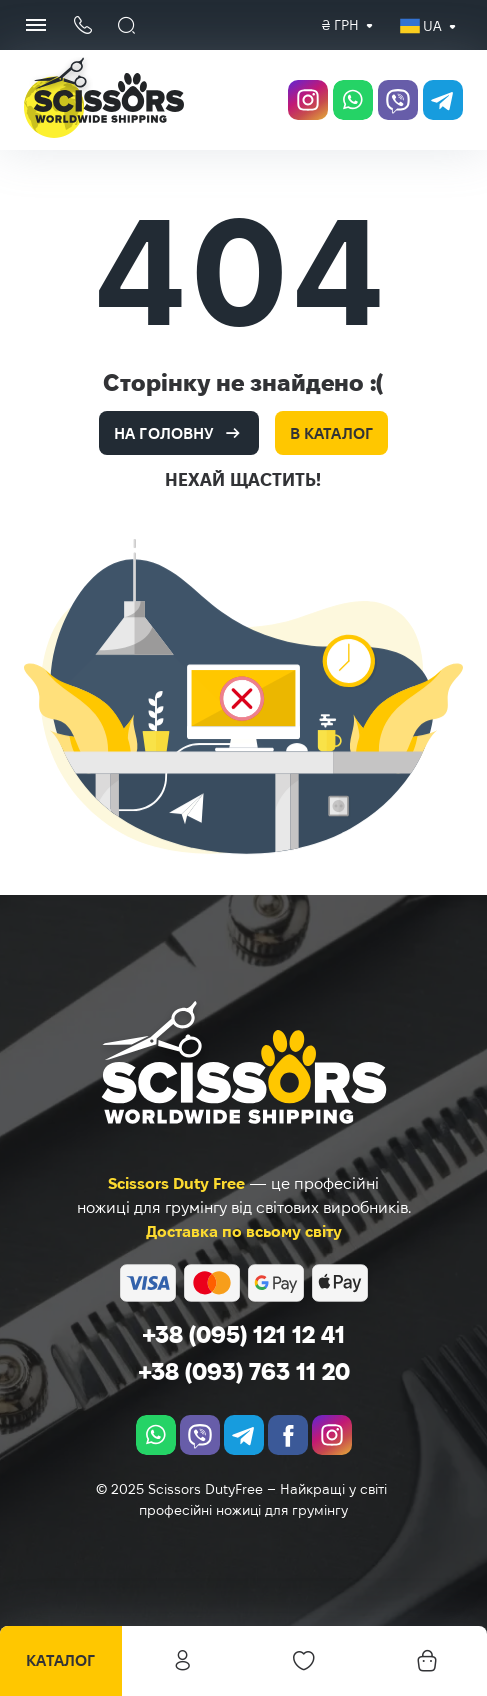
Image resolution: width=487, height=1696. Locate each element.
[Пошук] (127, 25)
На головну (164, 433)
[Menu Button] (36, 25)
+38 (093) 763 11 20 (244, 1371)
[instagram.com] (308, 100)
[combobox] (340, 25)
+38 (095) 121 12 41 (243, 1334)
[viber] (398, 100)
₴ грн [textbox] (340, 25)
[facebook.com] (288, 1435)
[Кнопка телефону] (82, 25)
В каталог (331, 433)
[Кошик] (426, 1661)
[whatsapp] (353, 100)
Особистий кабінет (183, 1661)
